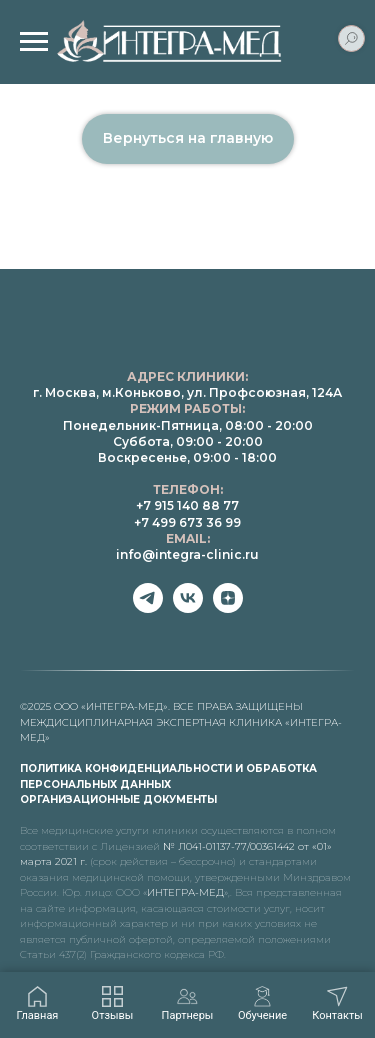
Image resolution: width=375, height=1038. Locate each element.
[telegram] (148, 607)
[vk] (188, 607)
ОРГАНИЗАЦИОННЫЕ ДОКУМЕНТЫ (118, 799)
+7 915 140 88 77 (187, 505)
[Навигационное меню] (34, 42)
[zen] (228, 607)
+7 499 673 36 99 (187, 522)
